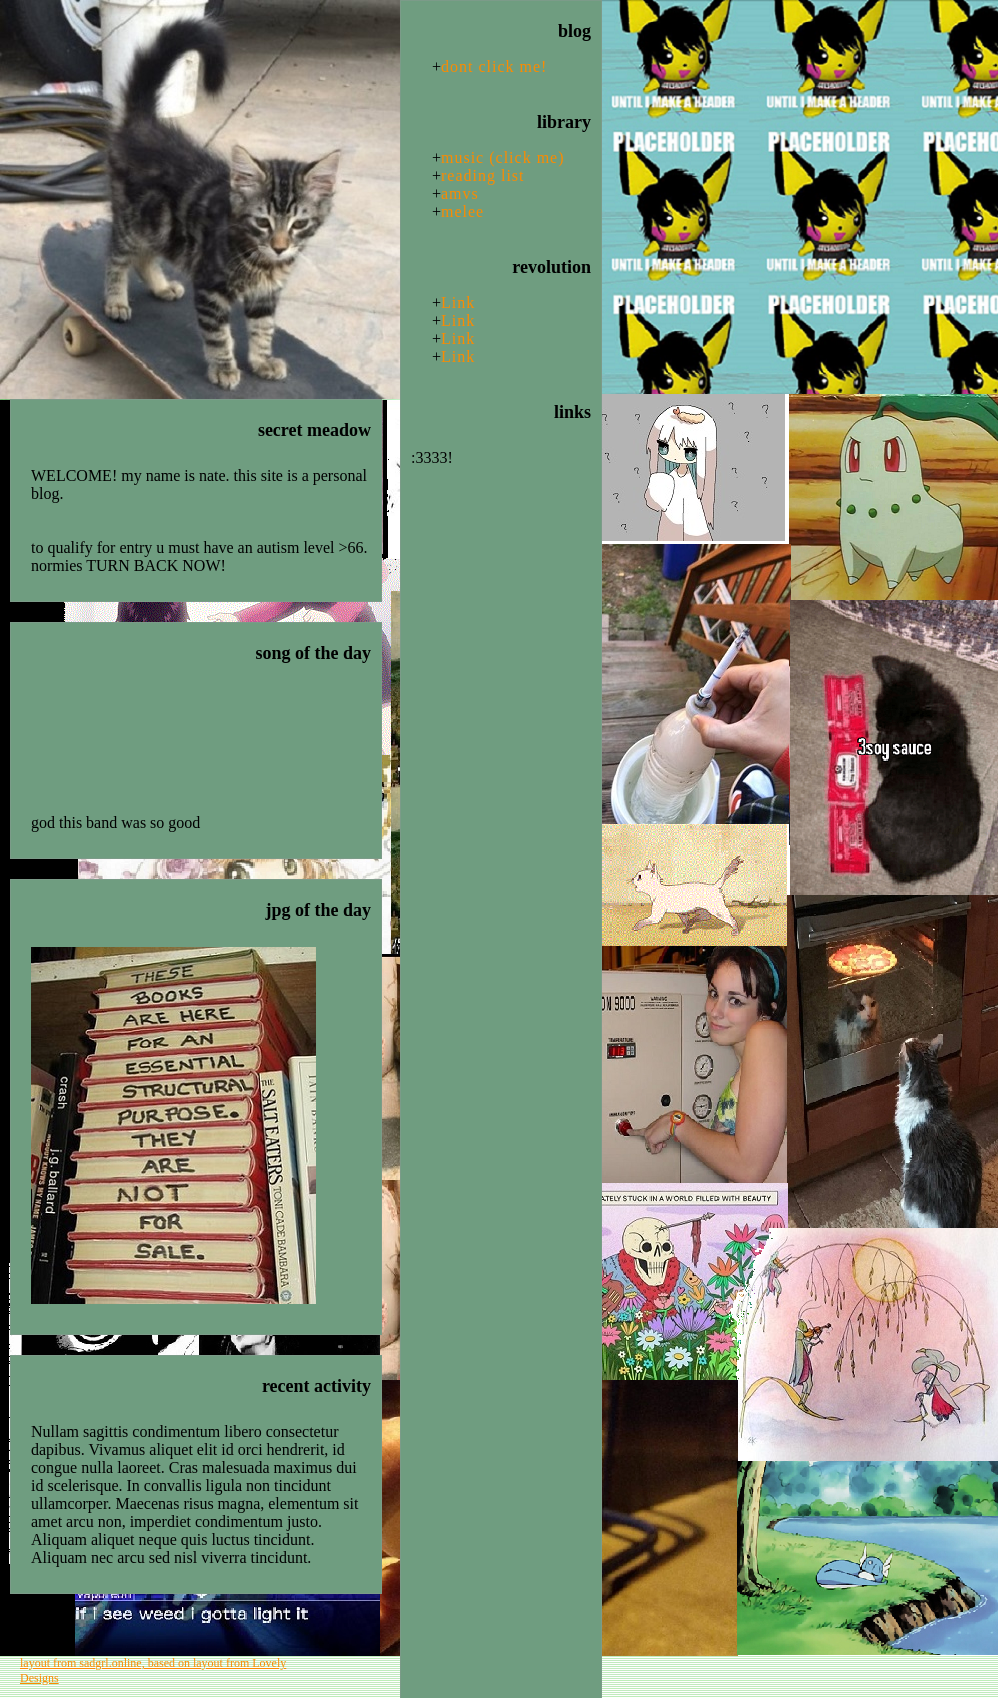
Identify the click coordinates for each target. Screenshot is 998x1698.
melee (462, 211)
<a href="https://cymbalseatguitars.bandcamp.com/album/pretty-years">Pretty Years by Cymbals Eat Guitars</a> (201, 750)
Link (458, 302)
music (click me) (503, 157)
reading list (483, 175)
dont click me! (494, 66)
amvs (460, 193)
